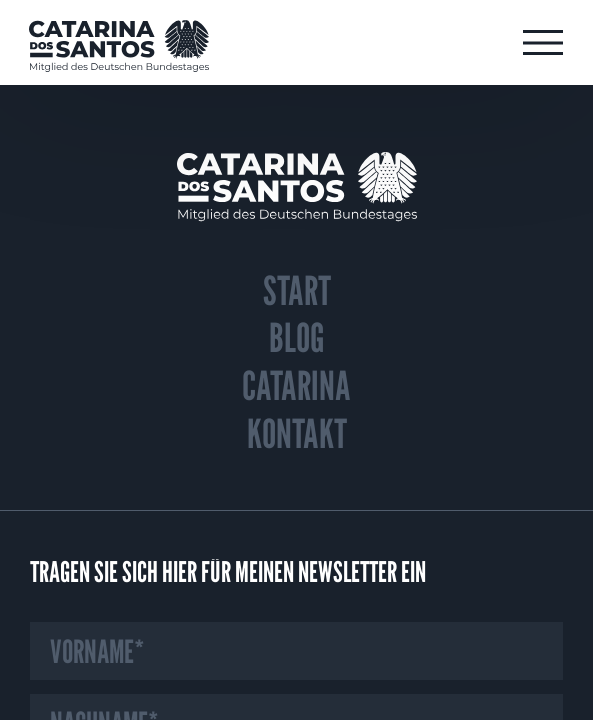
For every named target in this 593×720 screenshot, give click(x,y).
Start (297, 291)
